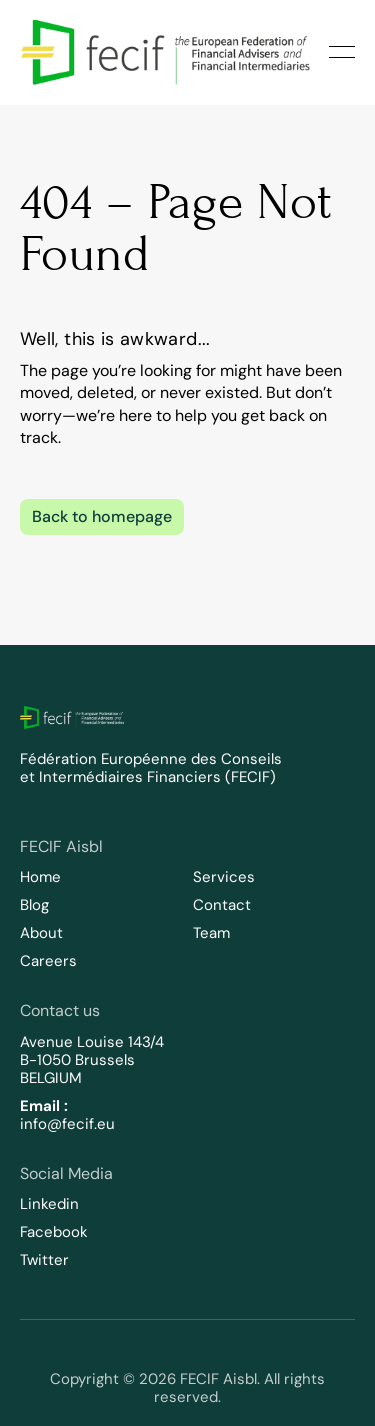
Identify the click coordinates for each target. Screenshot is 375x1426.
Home (40, 877)
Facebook (54, 1232)
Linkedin (49, 1204)
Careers (48, 961)
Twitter (44, 1260)
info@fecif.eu (67, 1124)
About (41, 933)
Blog (34, 905)
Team (211, 933)
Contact (222, 905)
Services (224, 877)
